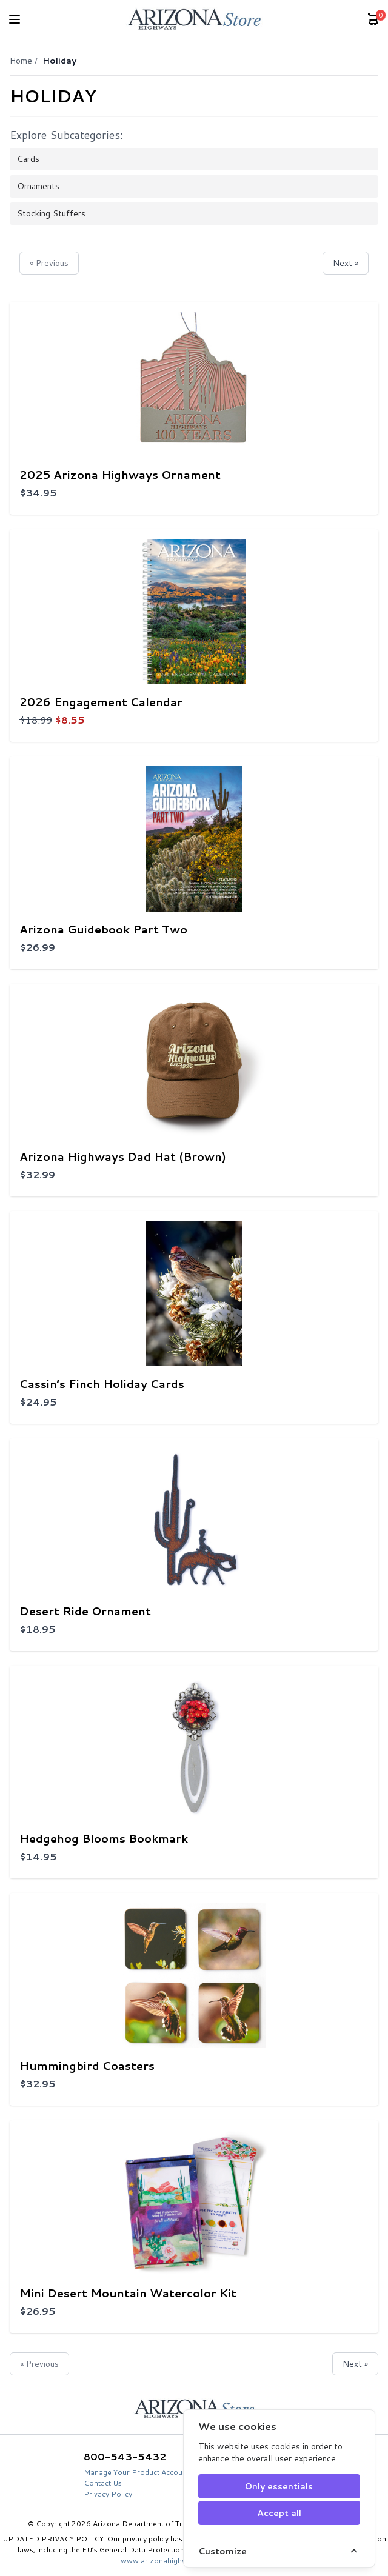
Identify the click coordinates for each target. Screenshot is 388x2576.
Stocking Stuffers (51, 213)
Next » (345, 263)
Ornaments (38, 186)
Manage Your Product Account (136, 2472)
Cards (28, 159)
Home (21, 61)
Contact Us (103, 2483)
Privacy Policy (108, 2494)
